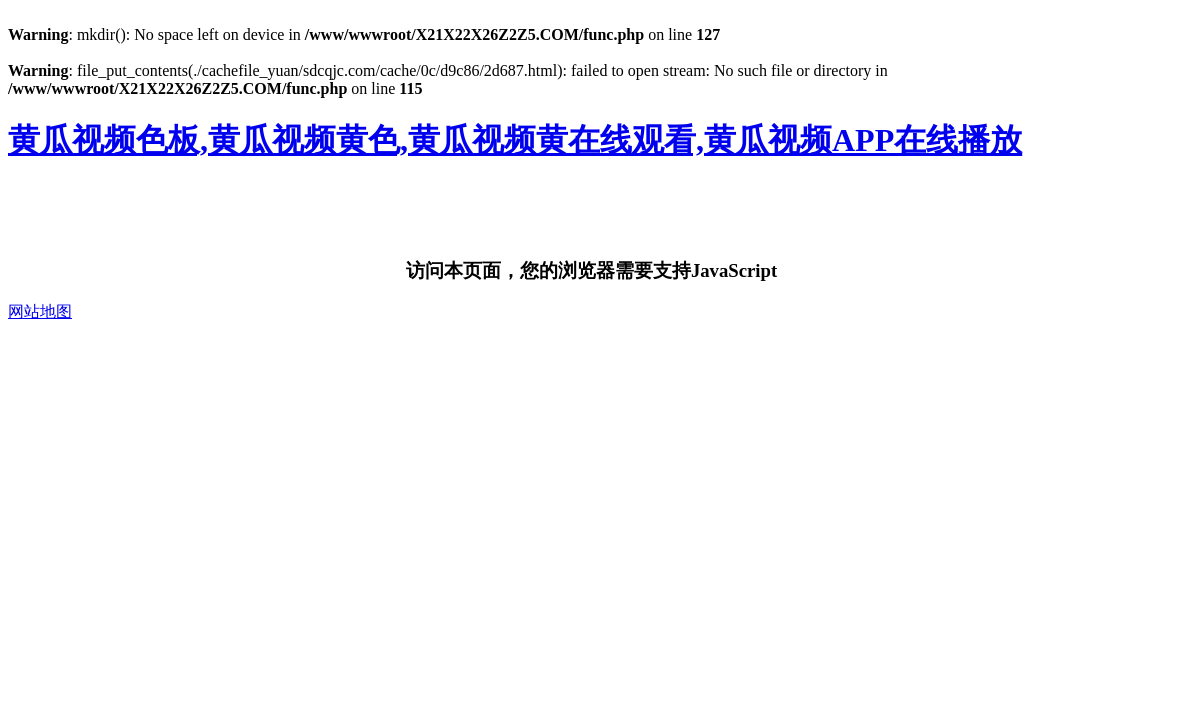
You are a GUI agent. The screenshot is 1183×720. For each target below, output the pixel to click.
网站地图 (40, 311)
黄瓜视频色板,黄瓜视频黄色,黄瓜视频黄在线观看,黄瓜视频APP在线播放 (515, 140)
